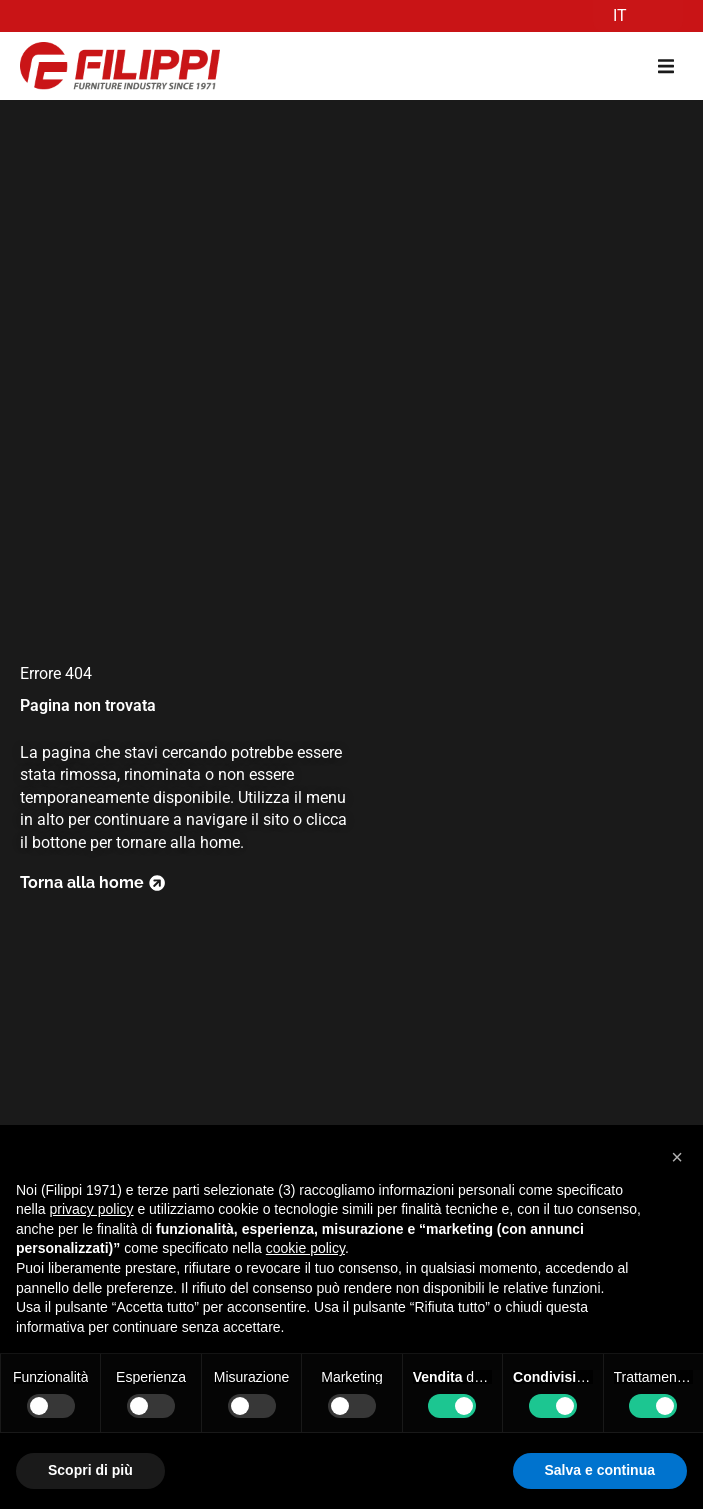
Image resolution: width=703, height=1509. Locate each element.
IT (620, 15)
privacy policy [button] (91, 1209)
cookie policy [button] (305, 1248)
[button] (665, 66)
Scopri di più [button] (90, 1470)
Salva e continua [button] (600, 1470)
